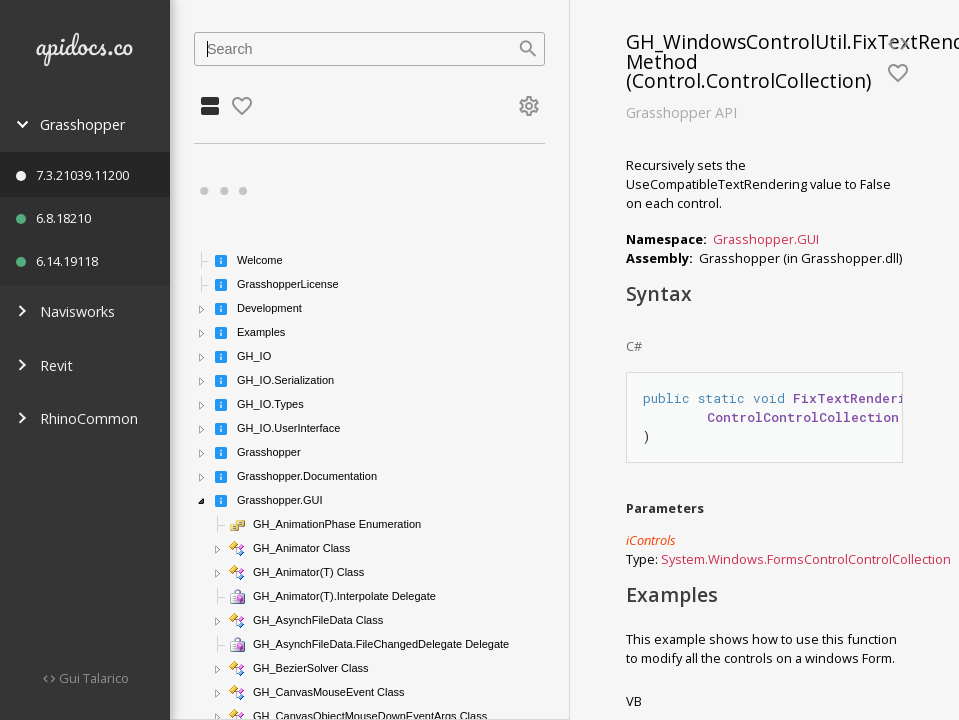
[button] (202, 309)
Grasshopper (70, 124)
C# (634, 346)
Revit (44, 365)
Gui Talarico (92, 678)
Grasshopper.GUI (766, 239)
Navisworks (65, 311)
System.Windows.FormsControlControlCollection (806, 559)
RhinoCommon (77, 418)
